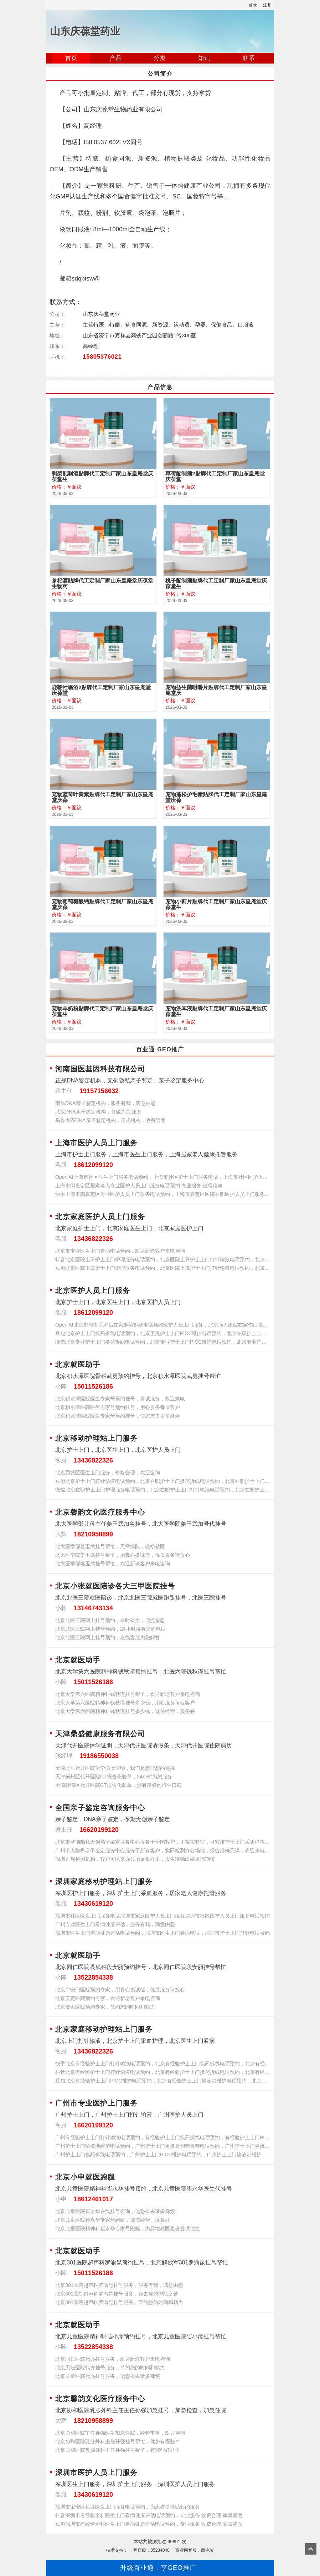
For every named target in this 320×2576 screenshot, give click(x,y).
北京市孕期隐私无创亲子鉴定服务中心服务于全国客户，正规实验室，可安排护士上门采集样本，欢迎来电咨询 (162, 1842)
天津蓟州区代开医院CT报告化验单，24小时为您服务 (113, 1776)
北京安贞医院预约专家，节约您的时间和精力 (105, 2007)
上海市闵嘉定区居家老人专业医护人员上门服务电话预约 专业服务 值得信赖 (139, 1185)
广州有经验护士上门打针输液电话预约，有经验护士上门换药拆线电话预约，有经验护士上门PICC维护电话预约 (162, 2137)
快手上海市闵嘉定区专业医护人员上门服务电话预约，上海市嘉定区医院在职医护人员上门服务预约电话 (162, 1194)
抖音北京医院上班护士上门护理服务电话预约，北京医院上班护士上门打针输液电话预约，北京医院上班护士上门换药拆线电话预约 (162, 1259)
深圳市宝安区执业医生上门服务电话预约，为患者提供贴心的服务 (127, 2507)
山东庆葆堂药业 (85, 31)
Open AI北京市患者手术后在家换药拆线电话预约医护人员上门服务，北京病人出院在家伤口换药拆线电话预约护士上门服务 (162, 1325)
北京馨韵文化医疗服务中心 (100, 1512)
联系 (249, 58)
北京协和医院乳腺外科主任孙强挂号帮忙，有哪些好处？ (117, 2450)
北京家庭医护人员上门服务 (100, 1217)
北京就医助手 (77, 1364)
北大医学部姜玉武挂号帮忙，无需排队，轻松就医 (110, 1546)
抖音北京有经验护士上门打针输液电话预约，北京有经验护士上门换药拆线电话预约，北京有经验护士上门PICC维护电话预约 (162, 2072)
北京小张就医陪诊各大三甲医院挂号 (115, 1586)
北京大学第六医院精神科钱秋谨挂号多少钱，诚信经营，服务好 (125, 1711)
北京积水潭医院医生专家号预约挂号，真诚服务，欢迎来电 (120, 1398)
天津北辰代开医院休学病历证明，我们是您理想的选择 (115, 1768)
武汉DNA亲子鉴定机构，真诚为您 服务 (98, 1112)
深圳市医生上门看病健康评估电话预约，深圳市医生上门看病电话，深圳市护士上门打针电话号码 (162, 1933)
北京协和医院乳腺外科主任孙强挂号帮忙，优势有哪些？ (117, 2441)
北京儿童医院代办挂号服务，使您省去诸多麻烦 (107, 2376)
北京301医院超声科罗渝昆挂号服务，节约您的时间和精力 (119, 2302)
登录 (253, 4)
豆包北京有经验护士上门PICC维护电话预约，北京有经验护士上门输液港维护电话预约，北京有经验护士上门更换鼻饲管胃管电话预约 (162, 2080)
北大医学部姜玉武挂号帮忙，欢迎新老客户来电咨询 (112, 1563)
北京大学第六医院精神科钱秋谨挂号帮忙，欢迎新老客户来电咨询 (127, 1694)
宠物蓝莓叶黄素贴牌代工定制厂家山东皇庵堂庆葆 (102, 797)
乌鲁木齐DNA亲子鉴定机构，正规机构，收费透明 (110, 1120)
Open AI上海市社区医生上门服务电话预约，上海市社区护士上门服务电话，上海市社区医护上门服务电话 (162, 1177)
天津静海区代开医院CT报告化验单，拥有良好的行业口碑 (118, 1785)
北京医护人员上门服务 (92, 1290)
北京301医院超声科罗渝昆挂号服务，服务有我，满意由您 (119, 2285)
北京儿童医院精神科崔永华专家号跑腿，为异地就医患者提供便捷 (127, 2228)
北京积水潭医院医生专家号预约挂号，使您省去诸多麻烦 (117, 1416)
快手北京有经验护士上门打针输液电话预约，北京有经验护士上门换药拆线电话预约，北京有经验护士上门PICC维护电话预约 (162, 2063)
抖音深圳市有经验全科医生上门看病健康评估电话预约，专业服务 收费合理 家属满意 (149, 2515)
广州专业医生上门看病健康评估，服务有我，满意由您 (115, 1924)
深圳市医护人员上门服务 (96, 2472)
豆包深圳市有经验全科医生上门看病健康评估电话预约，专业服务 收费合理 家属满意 (149, 2524)
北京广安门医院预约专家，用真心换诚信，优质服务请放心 (120, 1989)
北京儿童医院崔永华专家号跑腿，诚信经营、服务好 (112, 2220)
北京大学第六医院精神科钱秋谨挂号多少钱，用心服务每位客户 (125, 1703)
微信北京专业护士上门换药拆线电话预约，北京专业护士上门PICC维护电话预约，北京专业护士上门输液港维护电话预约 (162, 1342)
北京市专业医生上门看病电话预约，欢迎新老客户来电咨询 (120, 1251)
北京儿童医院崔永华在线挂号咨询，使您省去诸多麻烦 (115, 2211)
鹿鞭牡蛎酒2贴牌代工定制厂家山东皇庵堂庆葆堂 (101, 690)
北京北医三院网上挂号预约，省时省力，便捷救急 (110, 1620)
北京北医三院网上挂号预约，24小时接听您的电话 (110, 1629)
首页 (71, 58)
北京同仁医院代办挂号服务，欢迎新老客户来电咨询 (112, 2359)
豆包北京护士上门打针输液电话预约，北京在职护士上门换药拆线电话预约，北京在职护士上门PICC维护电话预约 (162, 1481)
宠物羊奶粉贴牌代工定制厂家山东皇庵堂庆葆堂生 (102, 1011)
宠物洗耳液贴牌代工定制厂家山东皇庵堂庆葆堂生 (216, 1011)
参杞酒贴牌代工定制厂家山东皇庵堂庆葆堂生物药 (102, 583)
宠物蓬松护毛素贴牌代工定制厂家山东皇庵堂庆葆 (216, 797)
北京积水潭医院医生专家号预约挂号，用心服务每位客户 (117, 1407)
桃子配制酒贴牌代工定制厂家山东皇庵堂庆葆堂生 (216, 583)
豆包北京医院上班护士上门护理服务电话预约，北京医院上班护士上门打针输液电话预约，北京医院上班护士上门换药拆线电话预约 (162, 1268)
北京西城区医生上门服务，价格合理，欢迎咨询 (107, 1472)
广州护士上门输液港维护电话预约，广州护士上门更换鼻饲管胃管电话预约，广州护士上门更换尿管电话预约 (162, 2146)
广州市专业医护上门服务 (96, 2103)
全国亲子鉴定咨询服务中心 (100, 1808)
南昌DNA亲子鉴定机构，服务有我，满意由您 (105, 1103)
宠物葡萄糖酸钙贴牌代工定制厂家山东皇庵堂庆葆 (102, 904)
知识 (204, 58)
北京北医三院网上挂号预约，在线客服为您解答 (107, 1637)
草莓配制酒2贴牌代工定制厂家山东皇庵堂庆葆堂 (214, 476)
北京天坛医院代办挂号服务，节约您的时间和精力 (110, 2367)
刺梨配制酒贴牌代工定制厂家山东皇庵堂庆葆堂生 (102, 476)
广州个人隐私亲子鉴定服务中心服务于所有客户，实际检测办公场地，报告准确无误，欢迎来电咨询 (162, 1850)
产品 (116, 58)
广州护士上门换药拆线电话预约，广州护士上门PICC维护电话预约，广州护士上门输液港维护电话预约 (162, 2154)
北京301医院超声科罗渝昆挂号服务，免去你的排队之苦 (116, 2294)
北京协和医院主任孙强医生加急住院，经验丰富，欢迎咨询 (120, 2433)
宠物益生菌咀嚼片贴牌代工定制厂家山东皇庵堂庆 (216, 690)
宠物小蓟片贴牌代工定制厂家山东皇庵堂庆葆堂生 (216, 904)
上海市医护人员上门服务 (96, 1143)
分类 (160, 58)
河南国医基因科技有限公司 (100, 1069)
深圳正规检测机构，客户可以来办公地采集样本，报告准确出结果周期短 (135, 1859)
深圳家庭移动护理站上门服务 (104, 1881)
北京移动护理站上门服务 (96, 1438)
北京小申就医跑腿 (85, 2177)
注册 (267, 4)
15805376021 (102, 356)
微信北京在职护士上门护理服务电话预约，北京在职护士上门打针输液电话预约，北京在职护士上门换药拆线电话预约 (162, 1489)
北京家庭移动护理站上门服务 (104, 2029)
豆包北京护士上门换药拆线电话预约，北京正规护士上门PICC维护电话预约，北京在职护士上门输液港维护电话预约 (162, 1333)
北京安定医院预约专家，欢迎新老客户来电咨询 (107, 1998)
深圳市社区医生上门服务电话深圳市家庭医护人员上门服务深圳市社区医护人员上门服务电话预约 (162, 1916)
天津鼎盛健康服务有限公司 (100, 1734)
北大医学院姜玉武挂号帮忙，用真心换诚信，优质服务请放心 (122, 1555)
